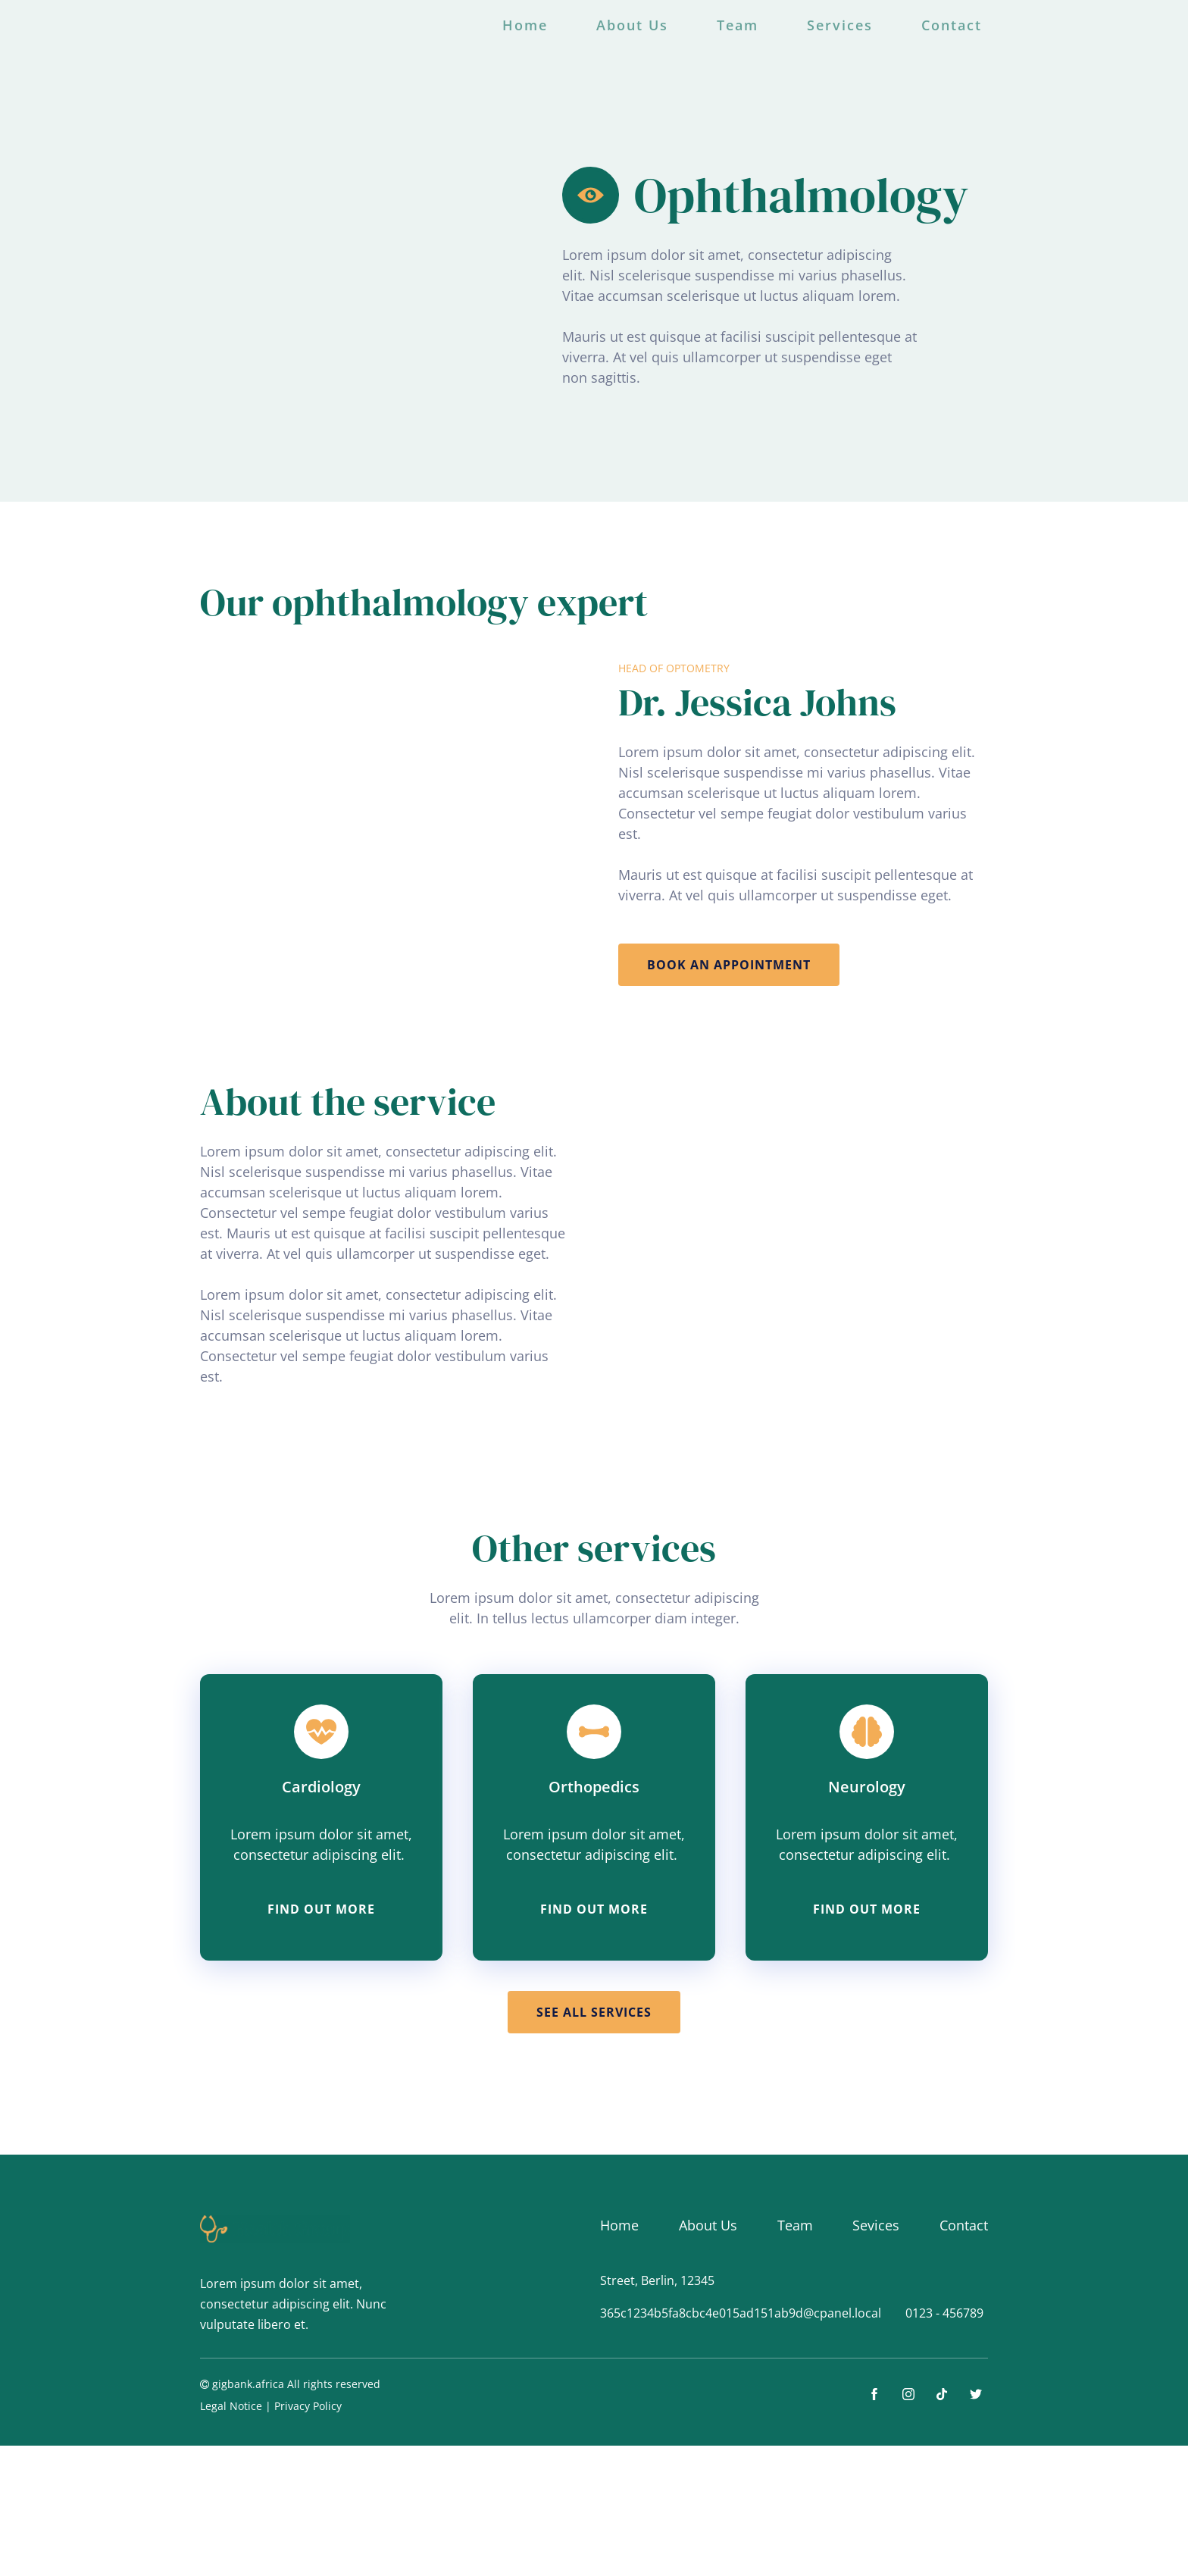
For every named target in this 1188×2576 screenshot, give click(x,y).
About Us (632, 25)
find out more (321, 1909)
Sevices (875, 2225)
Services (840, 25)
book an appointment (729, 964)
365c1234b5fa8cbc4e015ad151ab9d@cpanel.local (740, 2313)
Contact (951, 25)
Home (525, 25)
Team (737, 25)
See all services (594, 2012)
